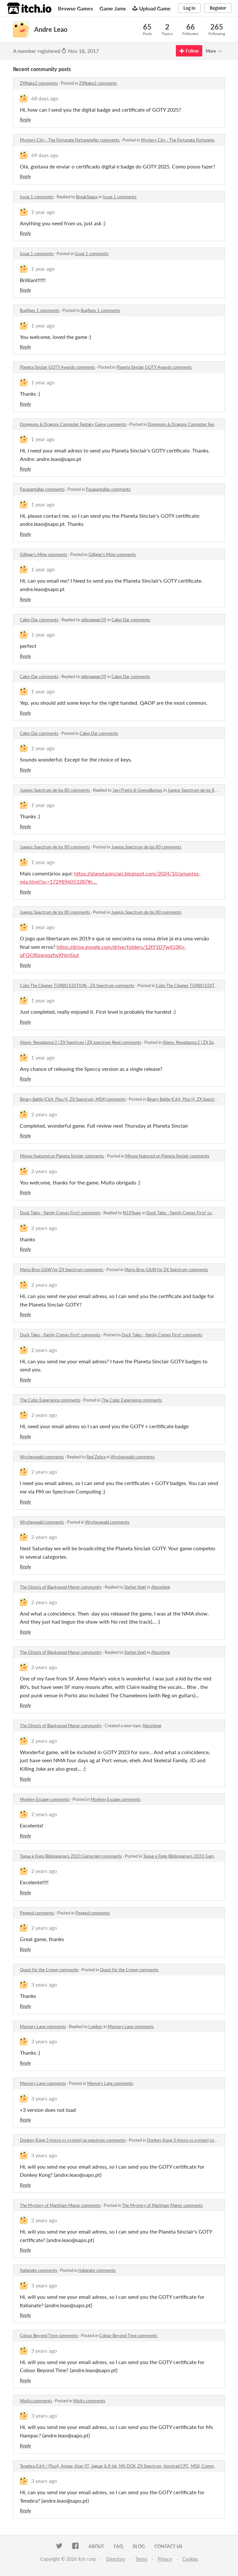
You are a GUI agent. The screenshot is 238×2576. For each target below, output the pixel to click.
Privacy (165, 2559)
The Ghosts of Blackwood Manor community (61, 1587)
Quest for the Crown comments (49, 1969)
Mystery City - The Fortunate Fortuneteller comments (70, 139)
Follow (189, 51)
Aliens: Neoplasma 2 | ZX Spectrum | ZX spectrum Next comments (80, 1042)
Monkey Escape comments (45, 1799)
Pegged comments (37, 1912)
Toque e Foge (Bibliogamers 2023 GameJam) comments (71, 1856)
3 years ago (44, 1984)
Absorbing (160, 1587)
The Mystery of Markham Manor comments (60, 2205)
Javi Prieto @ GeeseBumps (137, 790)
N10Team (132, 1212)
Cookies (190, 2559)
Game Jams (112, 8)
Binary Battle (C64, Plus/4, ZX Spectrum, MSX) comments (73, 1099)
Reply (25, 119)
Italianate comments (38, 2270)
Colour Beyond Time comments (49, 2335)
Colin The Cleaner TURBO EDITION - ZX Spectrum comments (77, 985)
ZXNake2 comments (39, 83)
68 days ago (44, 98)
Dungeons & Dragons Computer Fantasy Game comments (73, 424)
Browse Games (75, 8)
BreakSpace (87, 196)
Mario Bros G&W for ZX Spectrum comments (61, 1269)
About (96, 2546)
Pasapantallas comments (42, 489)
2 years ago (44, 1114)
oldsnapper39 (93, 619)
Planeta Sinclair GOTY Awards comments (57, 367)
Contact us (168, 2546)
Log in (189, 8)
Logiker (95, 2026)
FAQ (118, 2546)
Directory (115, 2559)
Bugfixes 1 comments (39, 310)
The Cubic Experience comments (50, 1400)
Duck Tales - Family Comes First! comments (60, 1212)
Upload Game (151, 8)
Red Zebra (95, 1456)
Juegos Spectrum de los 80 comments (55, 790)
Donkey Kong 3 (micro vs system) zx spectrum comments (73, 2140)
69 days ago (44, 155)
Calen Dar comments (39, 619)
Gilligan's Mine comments (43, 554)
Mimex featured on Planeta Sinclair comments (62, 1155)
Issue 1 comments (37, 196)
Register (218, 8)
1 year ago (43, 212)
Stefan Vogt (135, 1587)
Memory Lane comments (43, 2026)
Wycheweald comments (42, 1456)
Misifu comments (36, 2400)
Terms (141, 2559)
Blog (139, 2546)
